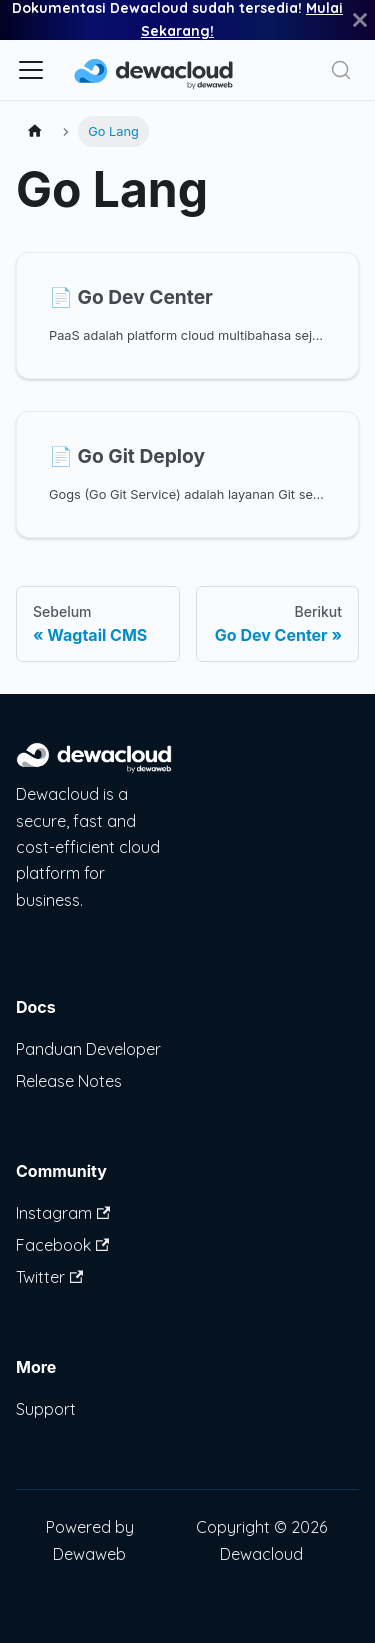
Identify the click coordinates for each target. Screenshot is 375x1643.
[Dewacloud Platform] (94, 768)
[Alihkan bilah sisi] (31, 70)
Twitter (49, 1277)
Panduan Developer (88, 1049)
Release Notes (69, 1081)
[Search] (341, 70)
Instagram (63, 1213)
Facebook (62, 1245)
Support (46, 1409)
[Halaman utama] (35, 131)
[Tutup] (360, 20)
